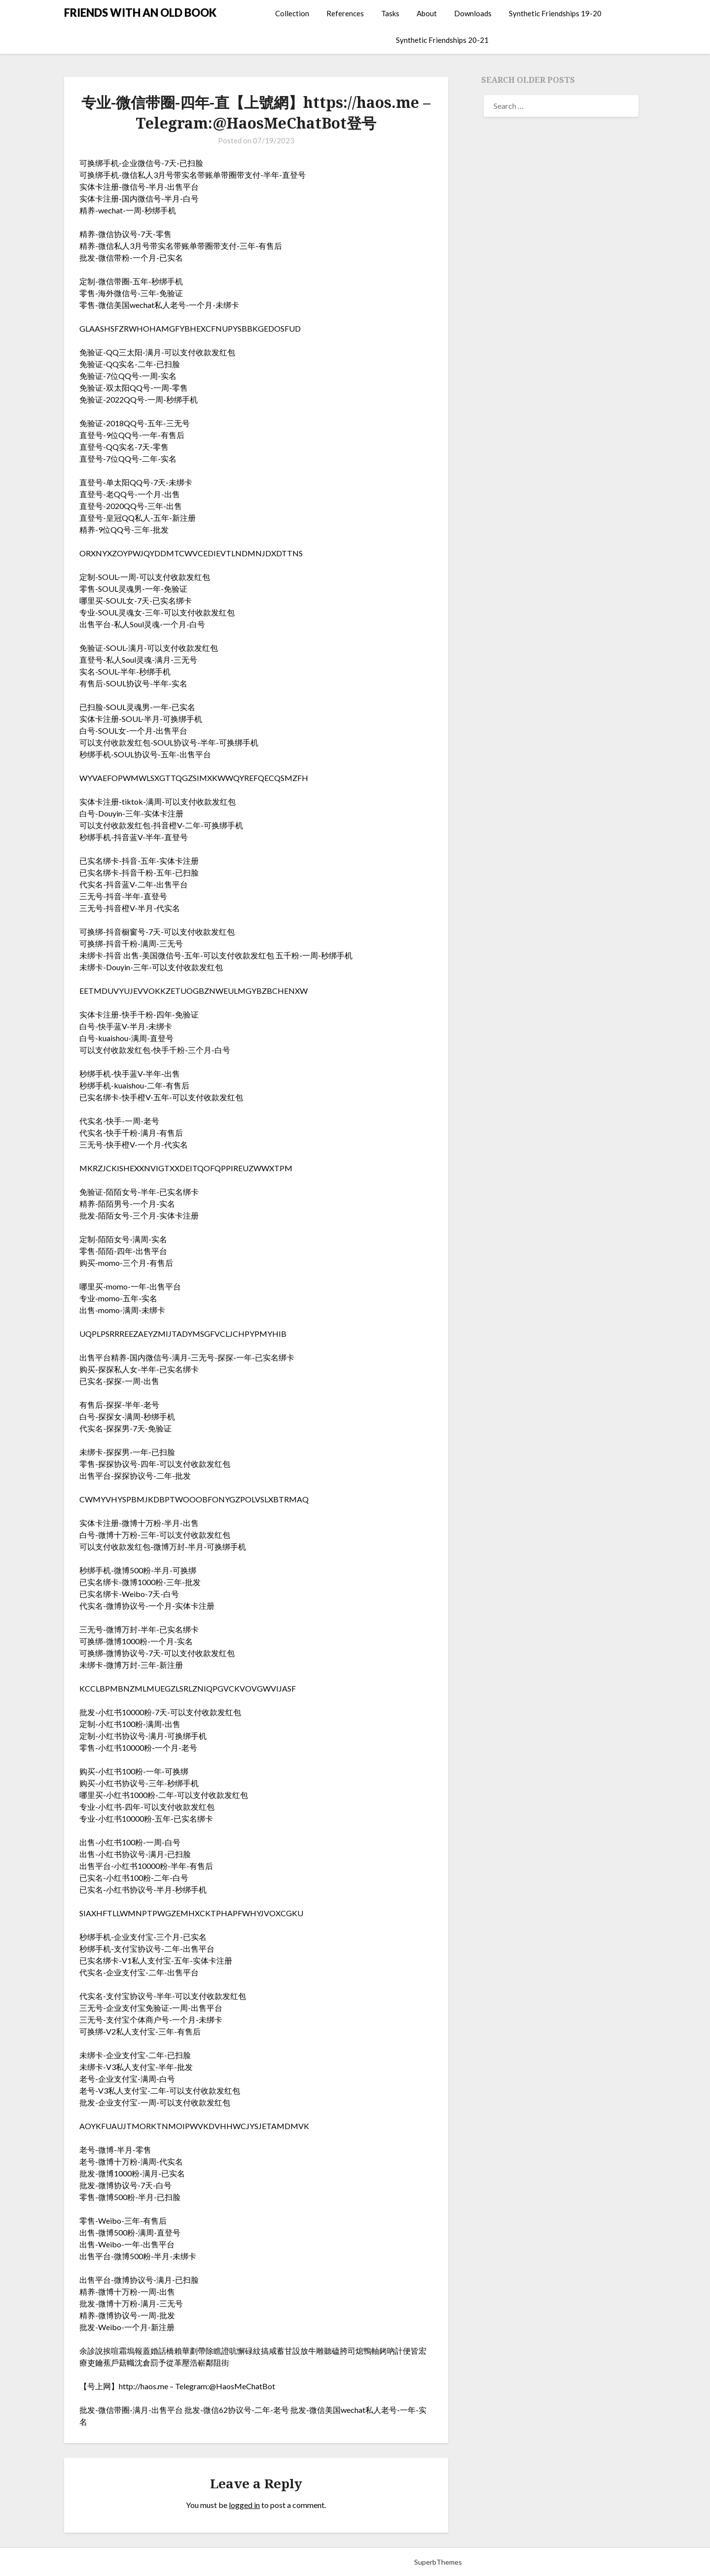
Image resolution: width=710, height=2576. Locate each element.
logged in (244, 2504)
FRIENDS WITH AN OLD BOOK (140, 12)
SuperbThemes (438, 2562)
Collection (292, 13)
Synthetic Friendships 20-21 (442, 39)
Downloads (473, 13)
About (427, 13)
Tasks (390, 13)
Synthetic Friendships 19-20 (555, 13)
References (345, 13)
